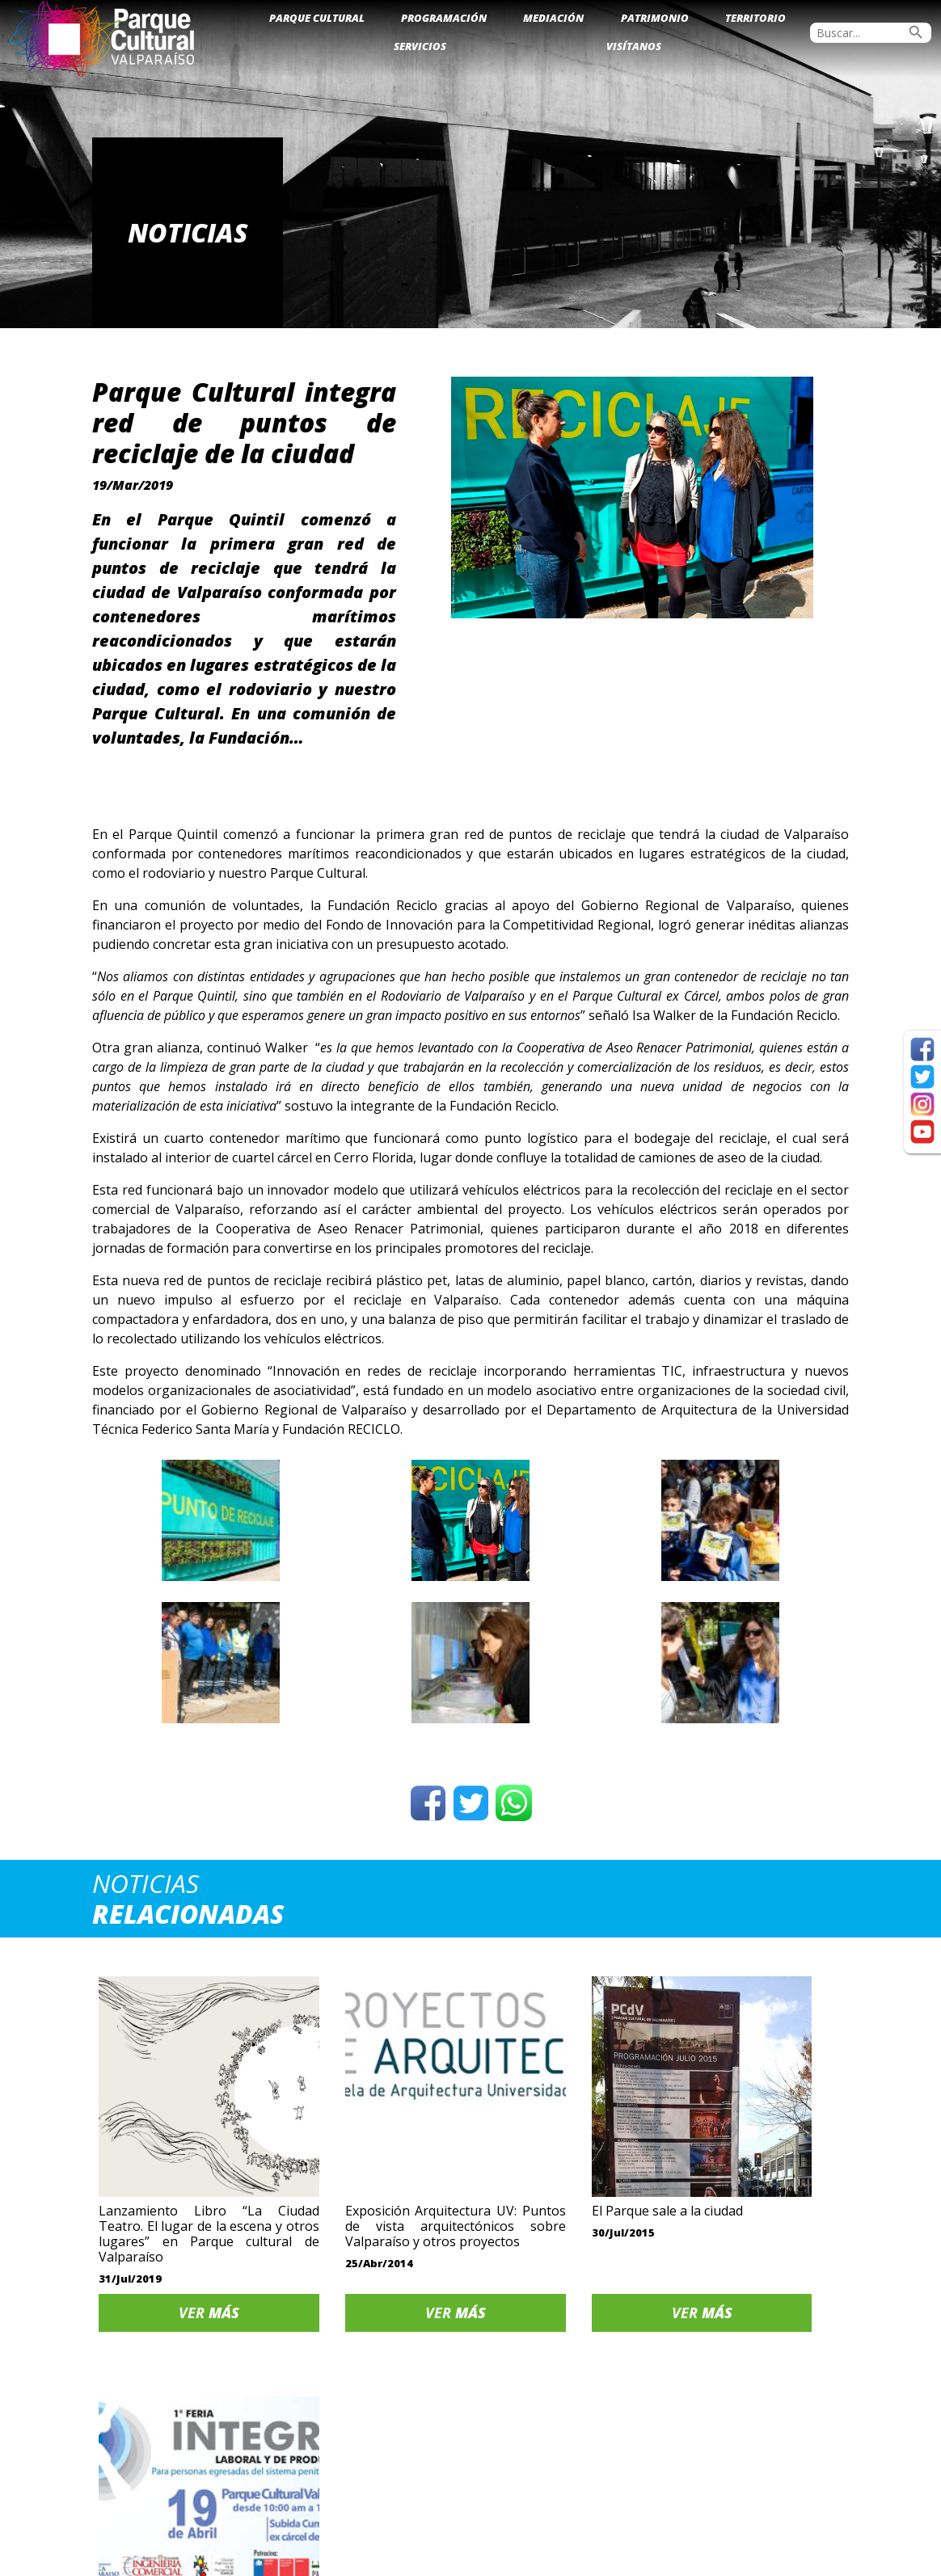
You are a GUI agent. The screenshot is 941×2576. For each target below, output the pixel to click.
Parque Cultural (317, 18)
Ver (181, 2281)
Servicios (420, 46)
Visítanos (633, 46)
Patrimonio (655, 18)
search (916, 32)
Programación (444, 18)
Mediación (553, 18)
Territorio (755, 18)
